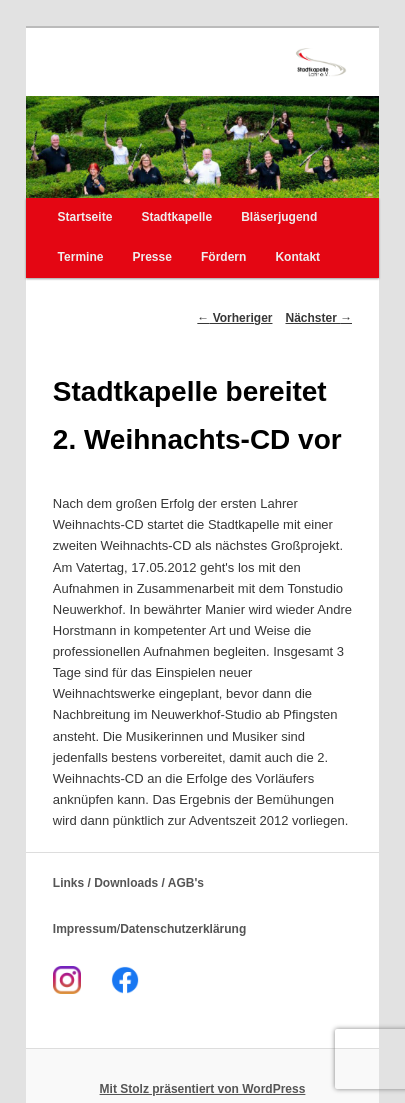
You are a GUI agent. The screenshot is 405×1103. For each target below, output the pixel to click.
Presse (152, 257)
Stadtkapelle (176, 217)
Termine (81, 257)
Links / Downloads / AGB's (128, 883)
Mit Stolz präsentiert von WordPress (203, 1089)
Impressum (85, 929)
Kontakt (297, 257)
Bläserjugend (279, 217)
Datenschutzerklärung (183, 929)
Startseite (85, 217)
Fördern (223, 257)
